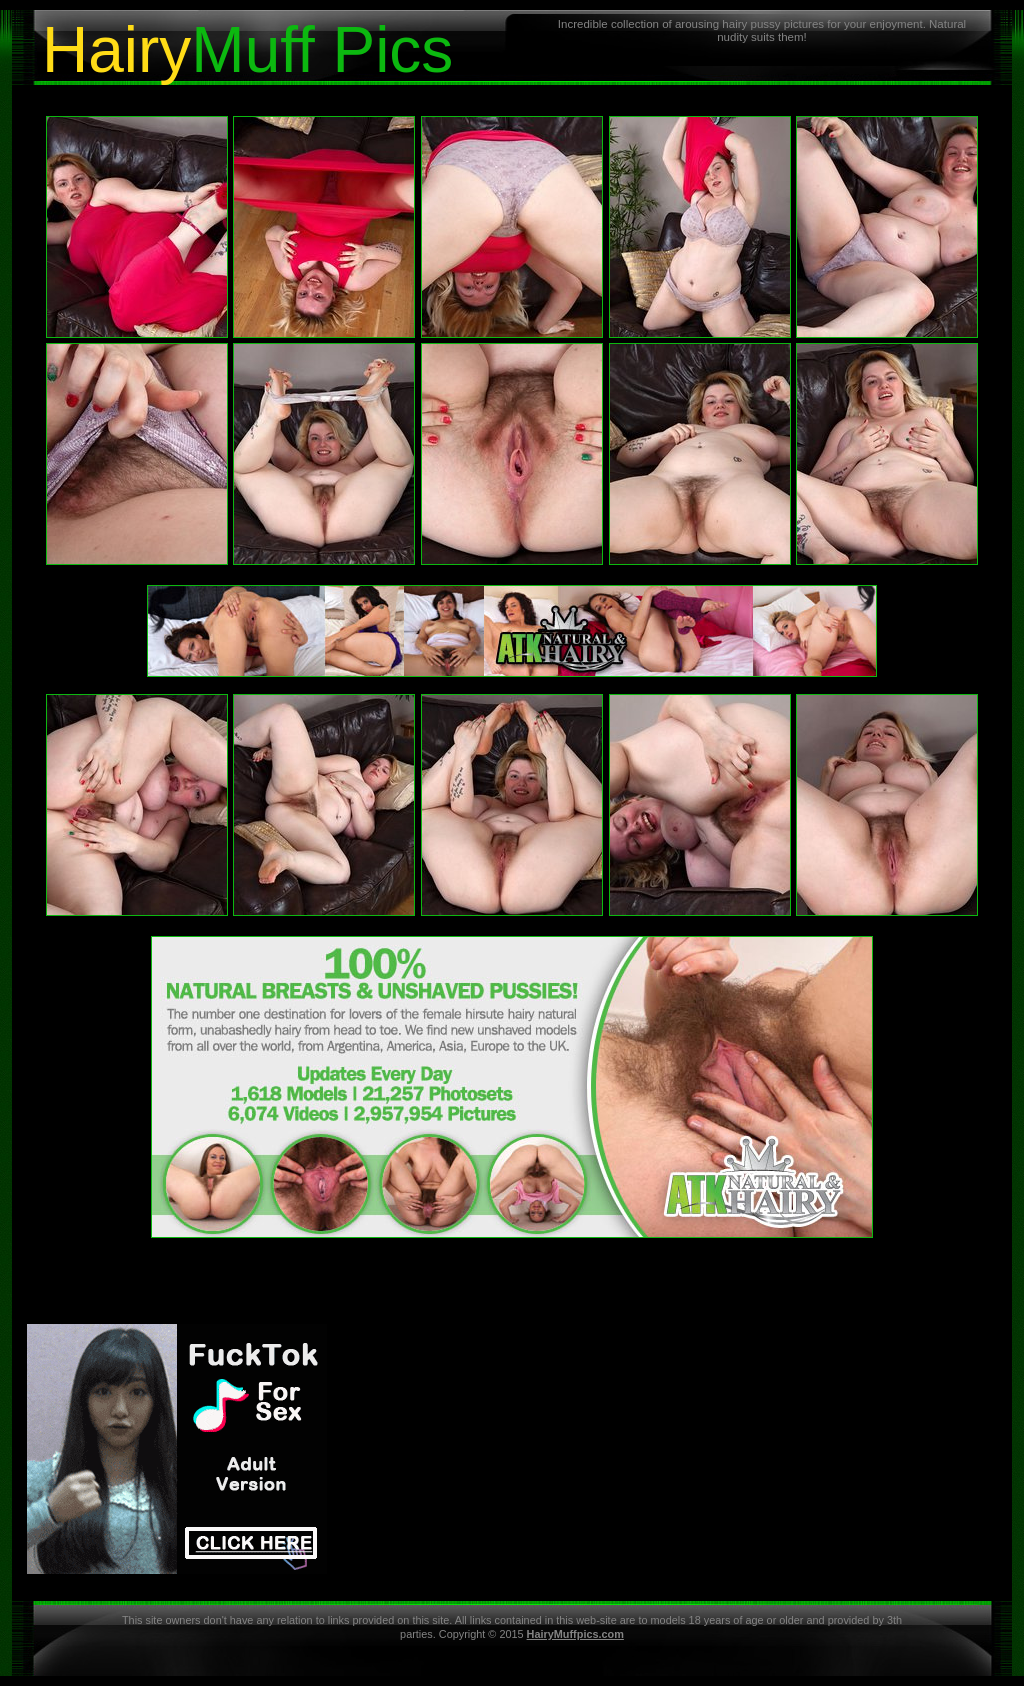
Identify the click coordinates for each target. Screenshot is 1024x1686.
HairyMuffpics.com (575, 1634)
